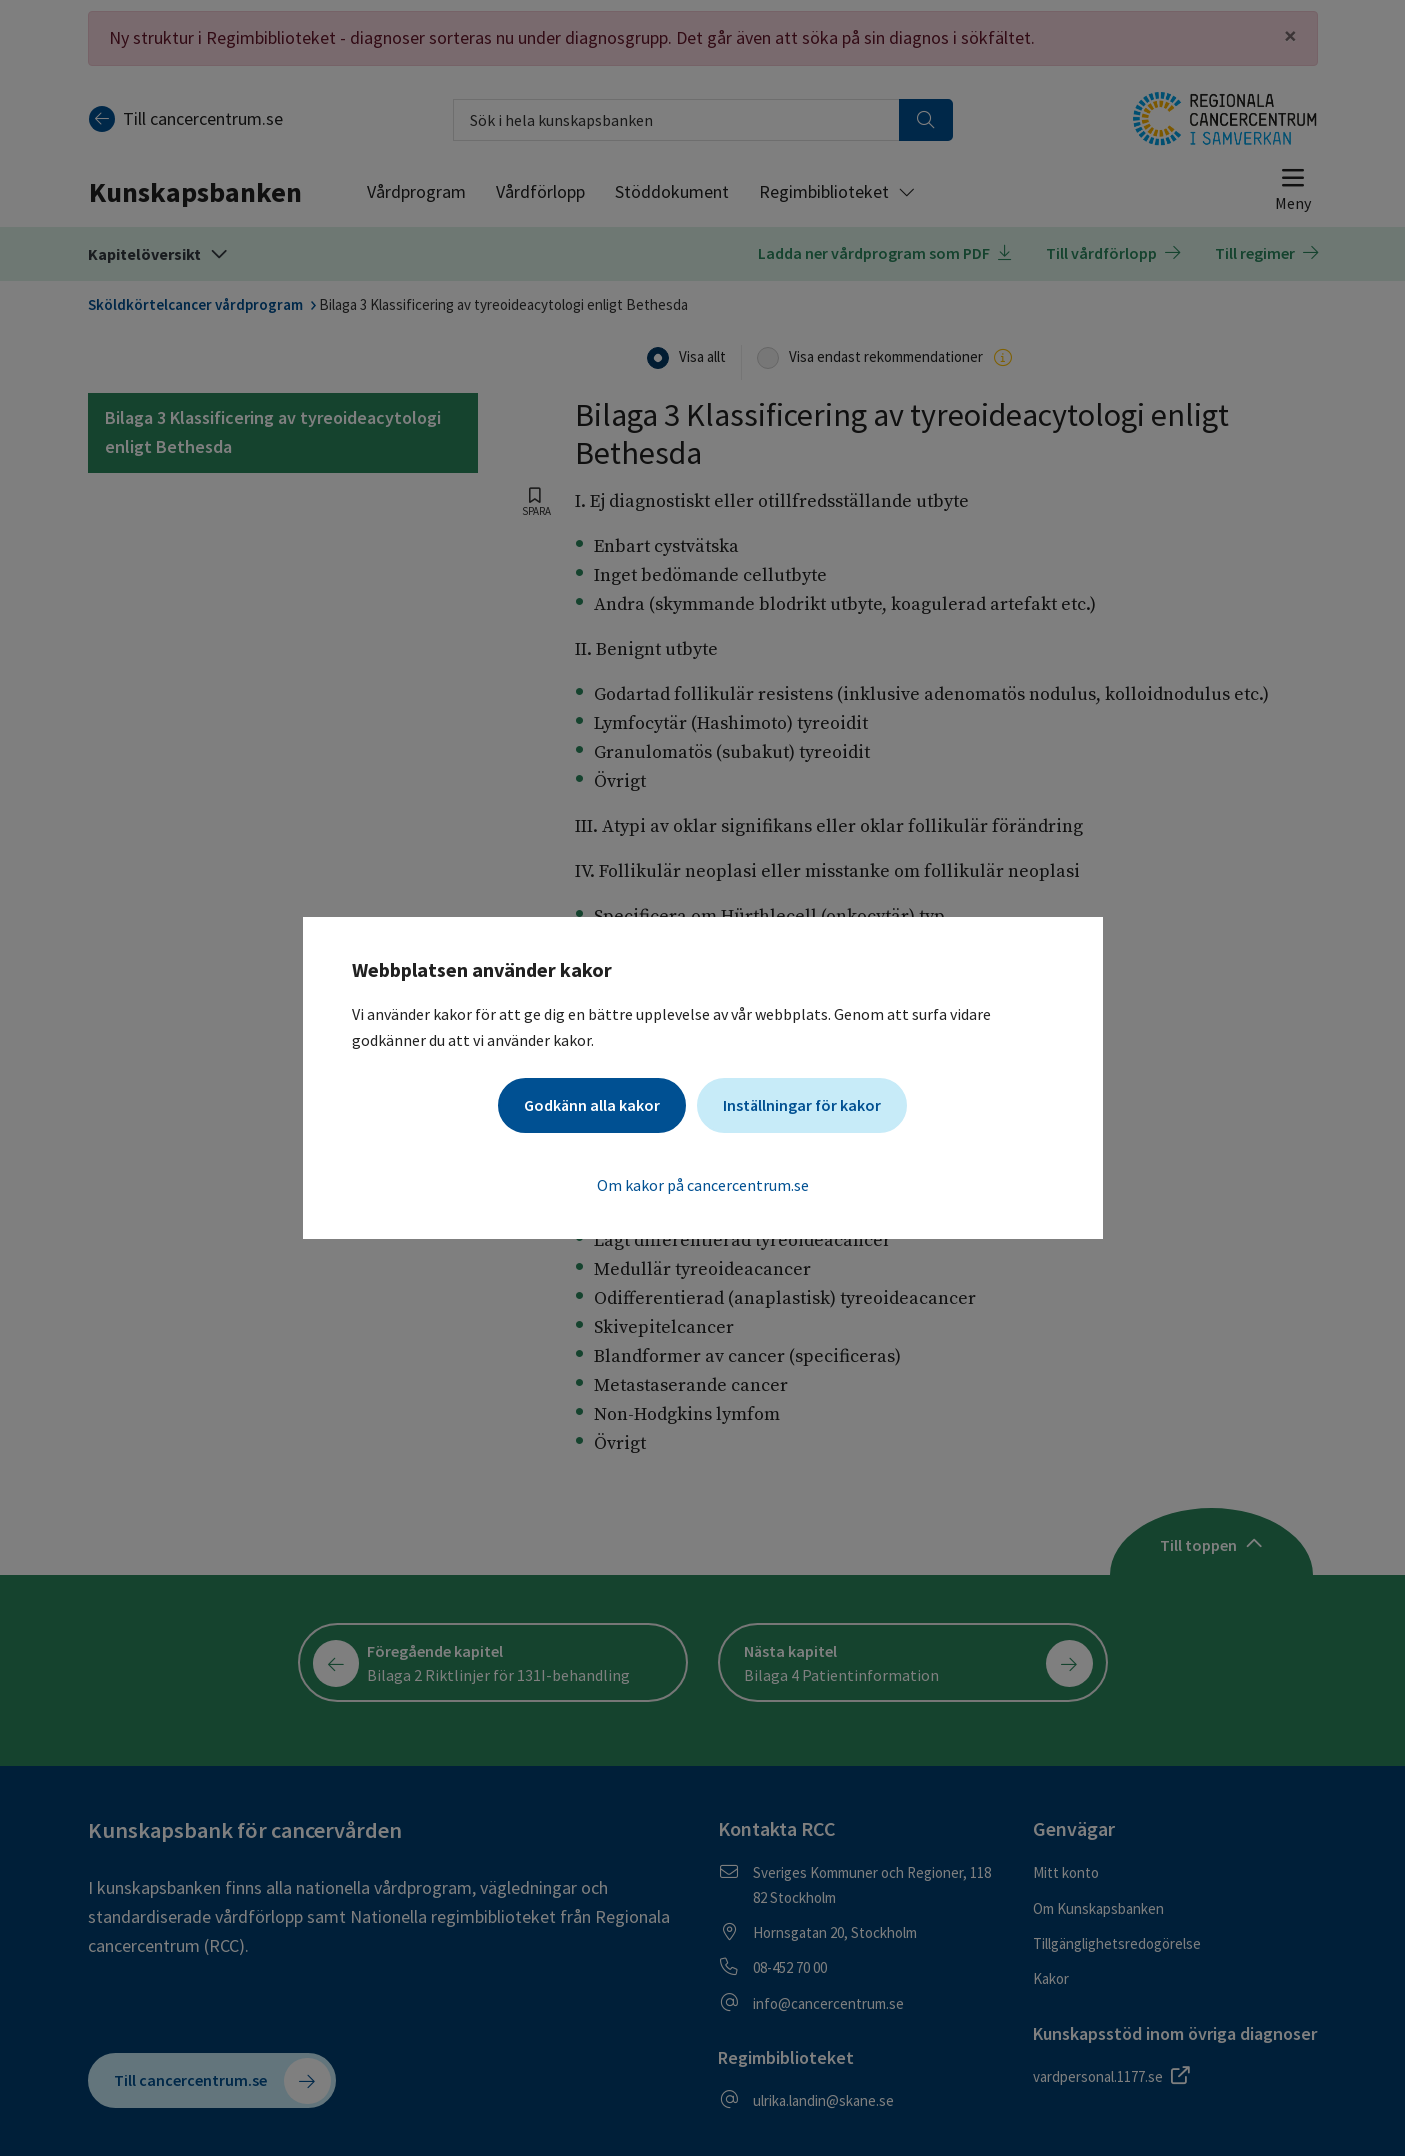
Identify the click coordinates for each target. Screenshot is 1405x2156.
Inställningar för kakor (802, 1105)
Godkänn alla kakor (592, 1105)
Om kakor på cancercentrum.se (703, 1185)
